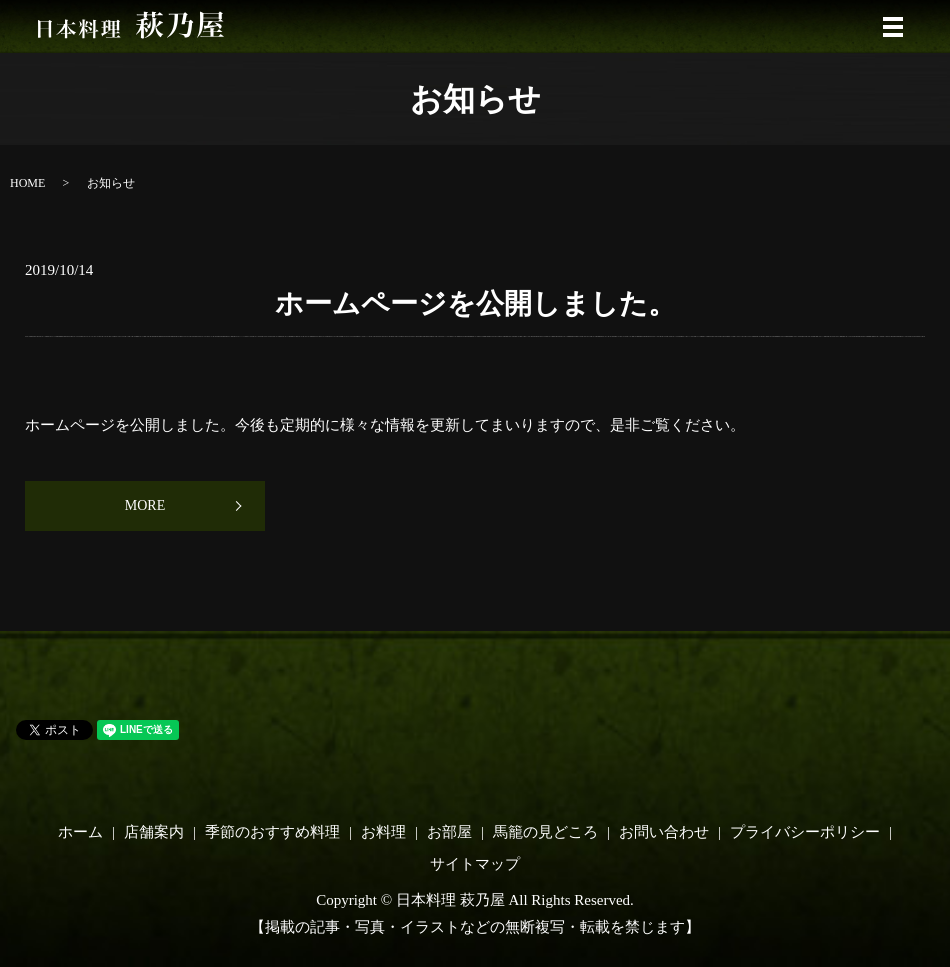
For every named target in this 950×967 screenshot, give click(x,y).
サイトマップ (475, 864)
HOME (27, 183)
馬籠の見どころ (545, 832)
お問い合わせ (664, 832)
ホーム (80, 832)
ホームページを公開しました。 (475, 303)
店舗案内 (154, 832)
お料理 (383, 832)
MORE (145, 505)
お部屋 (449, 832)
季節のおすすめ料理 (272, 832)
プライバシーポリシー (805, 832)
